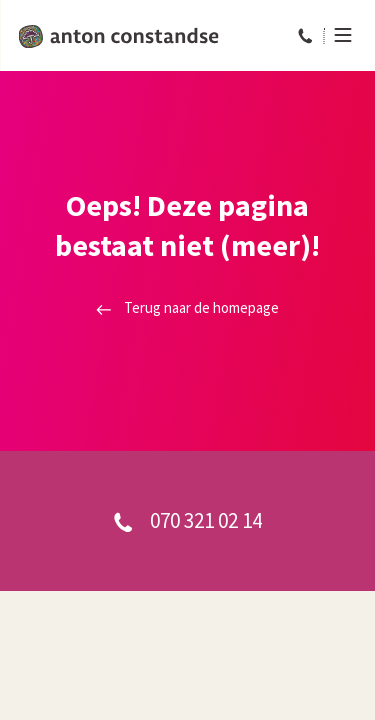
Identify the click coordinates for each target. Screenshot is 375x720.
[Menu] (337, 35)
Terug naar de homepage (187, 307)
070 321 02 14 (187, 520)
